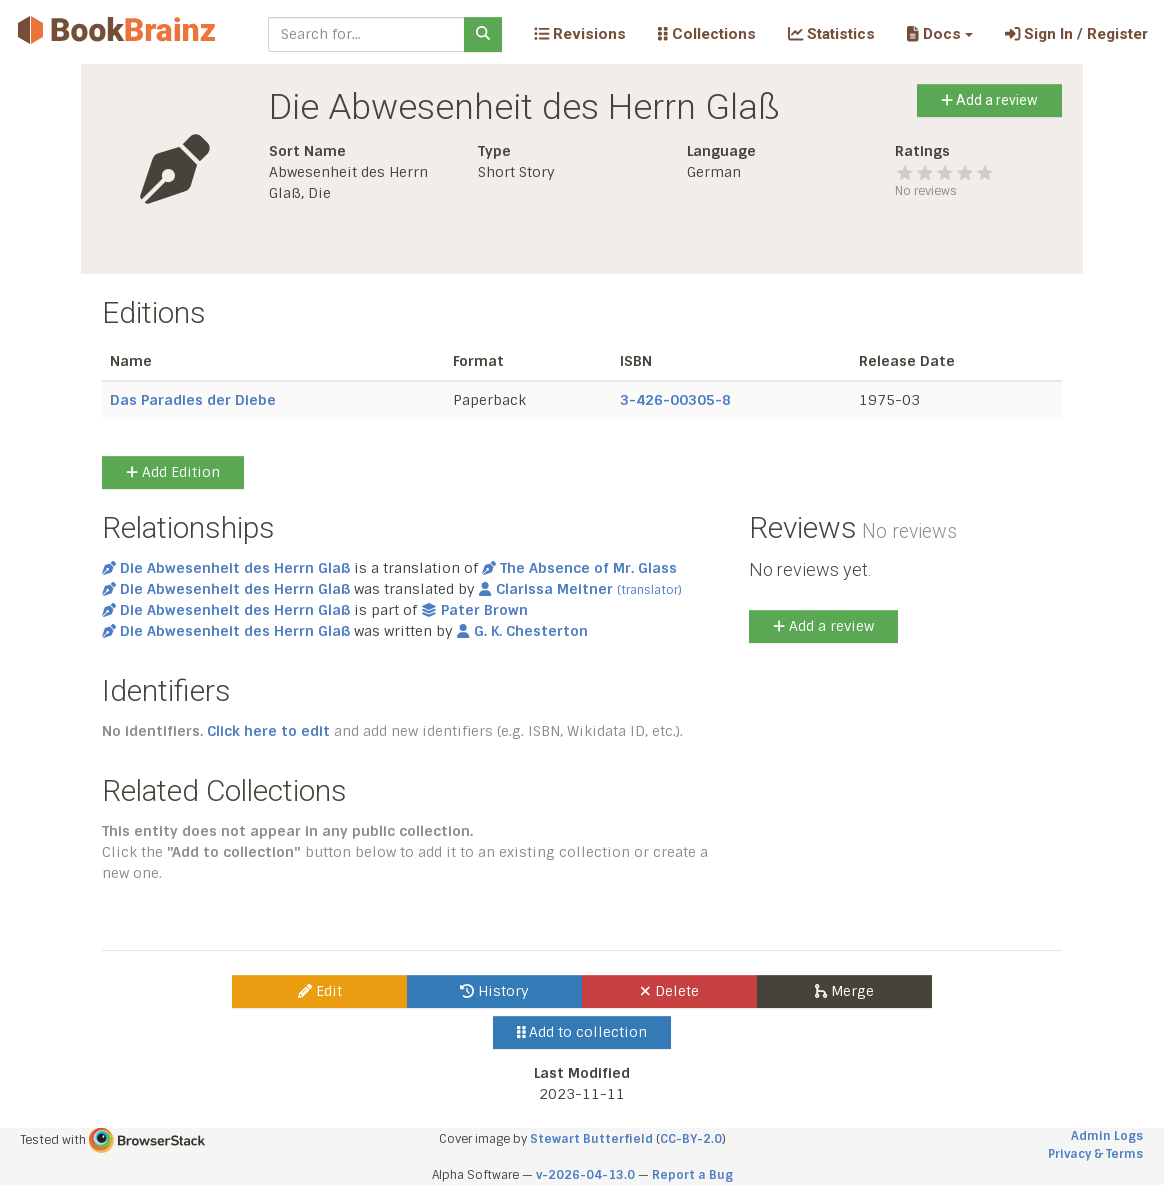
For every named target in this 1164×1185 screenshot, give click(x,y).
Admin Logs (1107, 1136)
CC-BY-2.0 (691, 1139)
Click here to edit (268, 731)
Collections (707, 34)
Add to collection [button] (582, 1032)
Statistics (831, 34)
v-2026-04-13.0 (585, 1175)
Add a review (989, 100)
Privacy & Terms (1095, 1154)
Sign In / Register (1076, 34)
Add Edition (173, 472)
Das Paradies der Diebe (193, 400)
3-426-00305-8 (675, 400)
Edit (320, 991)
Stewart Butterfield (591, 1139)
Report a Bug (692, 1175)
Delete (669, 991)
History (494, 991)
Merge (844, 991)
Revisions (580, 34)
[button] (939, 34)
